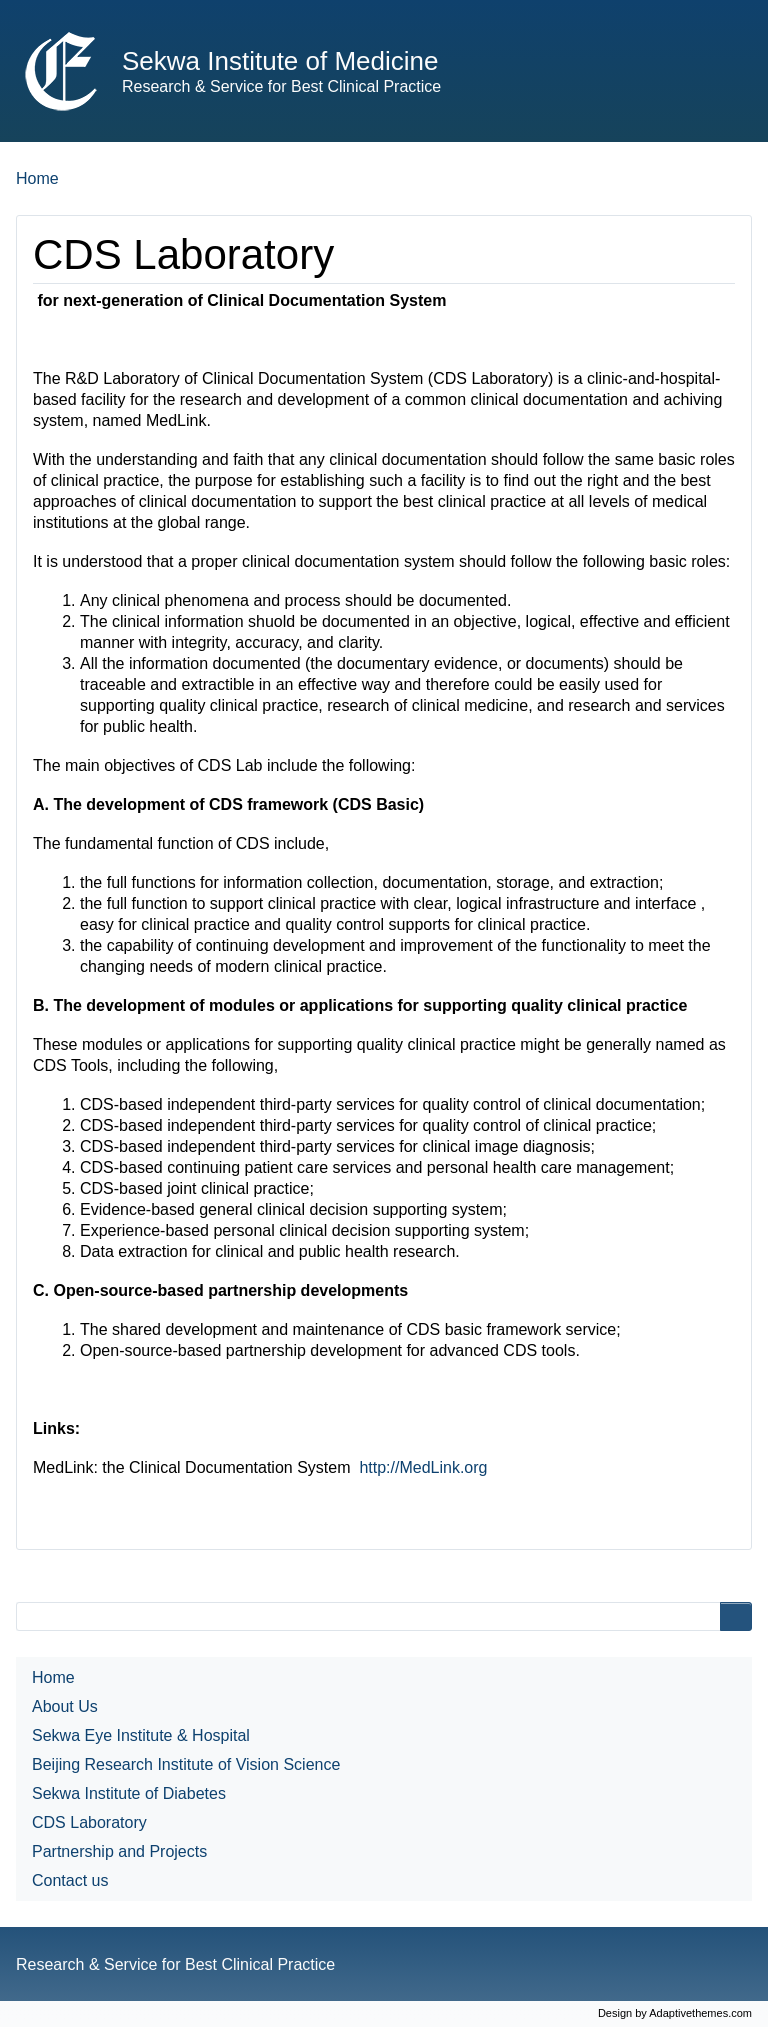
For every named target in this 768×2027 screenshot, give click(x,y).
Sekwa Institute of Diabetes (129, 1793)
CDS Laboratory (89, 1822)
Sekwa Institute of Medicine (280, 61)
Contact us (70, 1880)
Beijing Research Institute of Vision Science (186, 1764)
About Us (65, 1706)
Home (37, 178)
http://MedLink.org (423, 1467)
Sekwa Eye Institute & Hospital (141, 1735)
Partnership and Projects (119, 1851)
